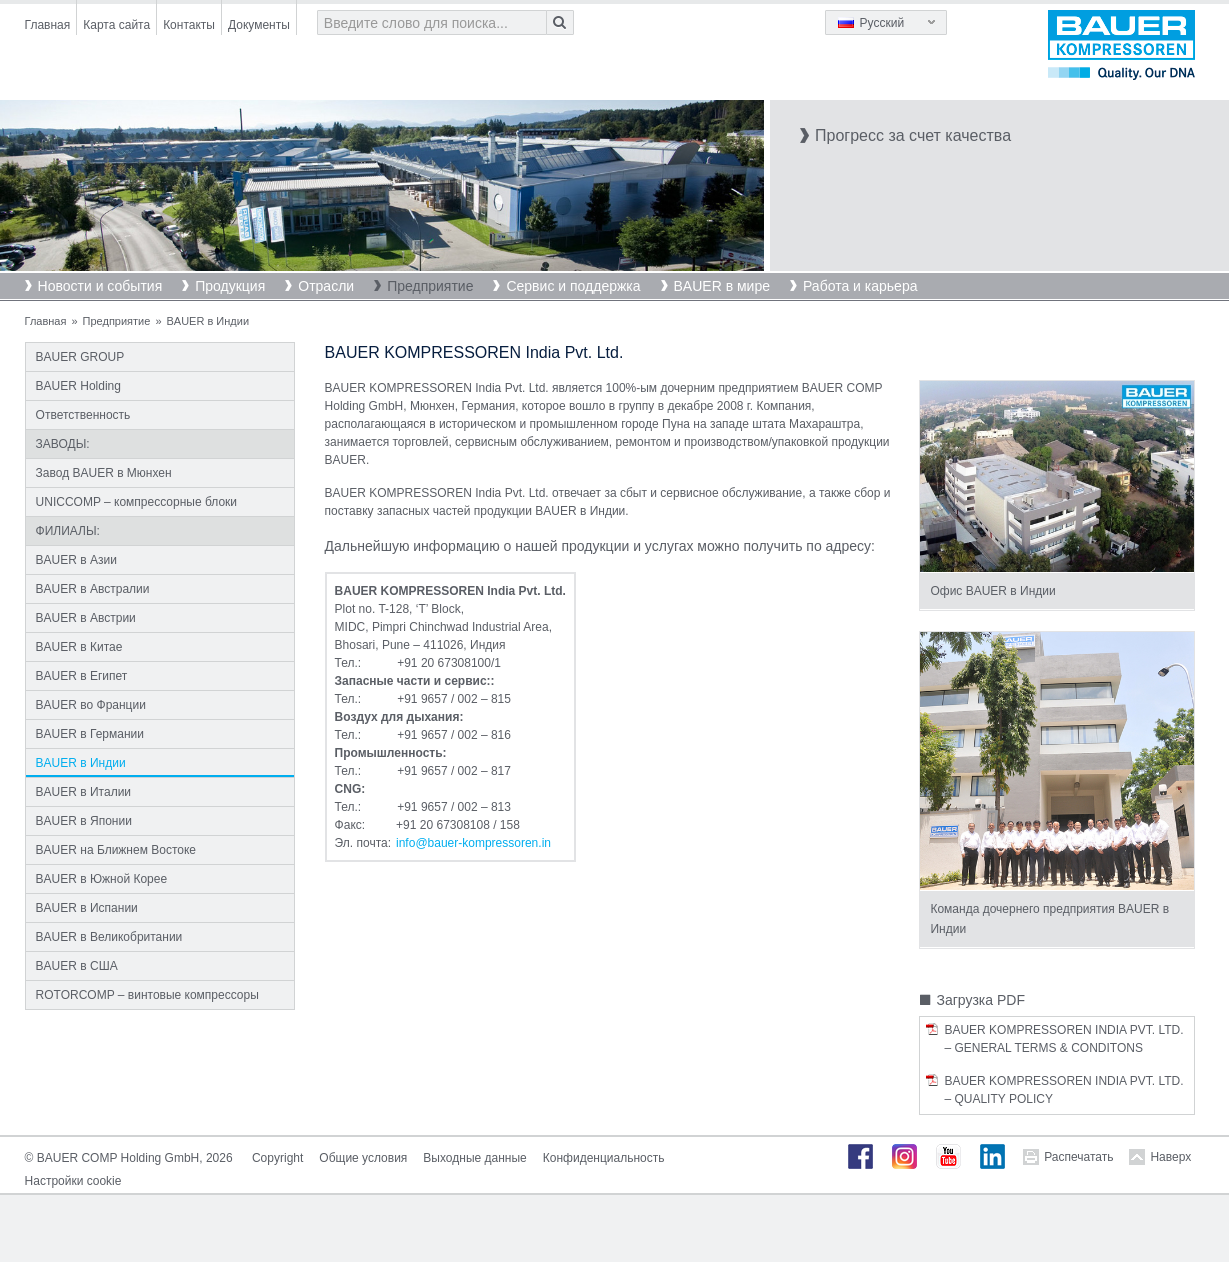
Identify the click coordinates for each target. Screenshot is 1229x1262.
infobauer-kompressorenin (473, 843)
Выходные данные (474, 1158)
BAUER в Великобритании (109, 937)
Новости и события (100, 286)
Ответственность (83, 415)
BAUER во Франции (91, 705)
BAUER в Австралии (93, 589)
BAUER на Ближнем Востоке (116, 850)
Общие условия (363, 1158)
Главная (48, 25)
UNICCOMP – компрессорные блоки (136, 502)
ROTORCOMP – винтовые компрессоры (147, 995)
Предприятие (430, 286)
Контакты (189, 25)
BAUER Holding (78, 386)
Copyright (277, 1158)
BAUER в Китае (79, 647)
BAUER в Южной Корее (102, 879)
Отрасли (326, 286)
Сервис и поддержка (573, 286)
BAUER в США (77, 966)
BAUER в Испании (87, 908)
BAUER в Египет (82, 676)
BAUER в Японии (84, 821)
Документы (259, 25)
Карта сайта (116, 25)
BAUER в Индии (81, 763)
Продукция (230, 286)
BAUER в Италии (83, 792)
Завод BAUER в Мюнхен (104, 473)
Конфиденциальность (604, 1158)
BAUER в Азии (76, 560)
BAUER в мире (722, 286)
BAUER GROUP (80, 357)
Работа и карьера (860, 286)
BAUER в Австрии (86, 618)
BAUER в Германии (90, 734)
